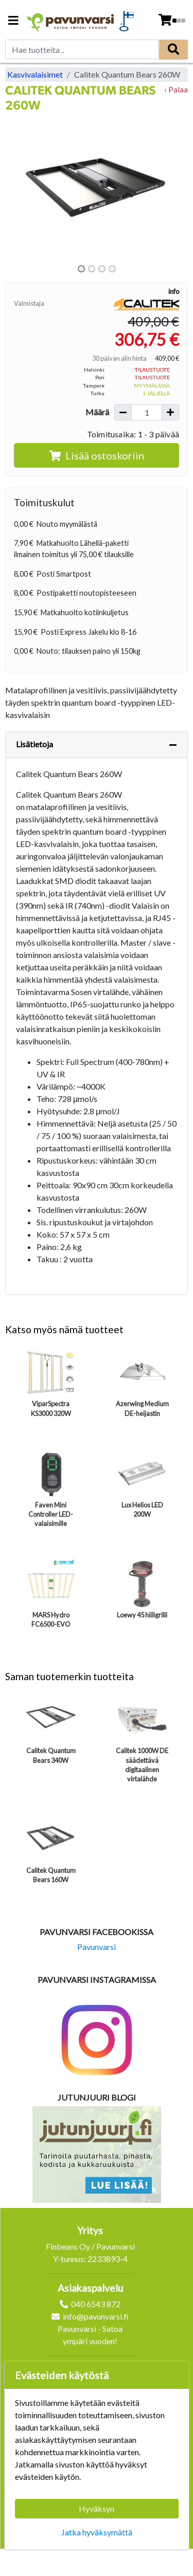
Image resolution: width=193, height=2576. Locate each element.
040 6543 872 (95, 2304)
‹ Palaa (176, 89)
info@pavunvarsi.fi (96, 2316)
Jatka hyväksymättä (96, 2532)
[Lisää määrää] (170, 412)
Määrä (97, 412)
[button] (18, 188)
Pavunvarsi (96, 1947)
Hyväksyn (96, 2508)
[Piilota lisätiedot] (173, 744)
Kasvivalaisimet (35, 74)
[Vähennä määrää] (123, 412)
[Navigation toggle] (13, 21)
